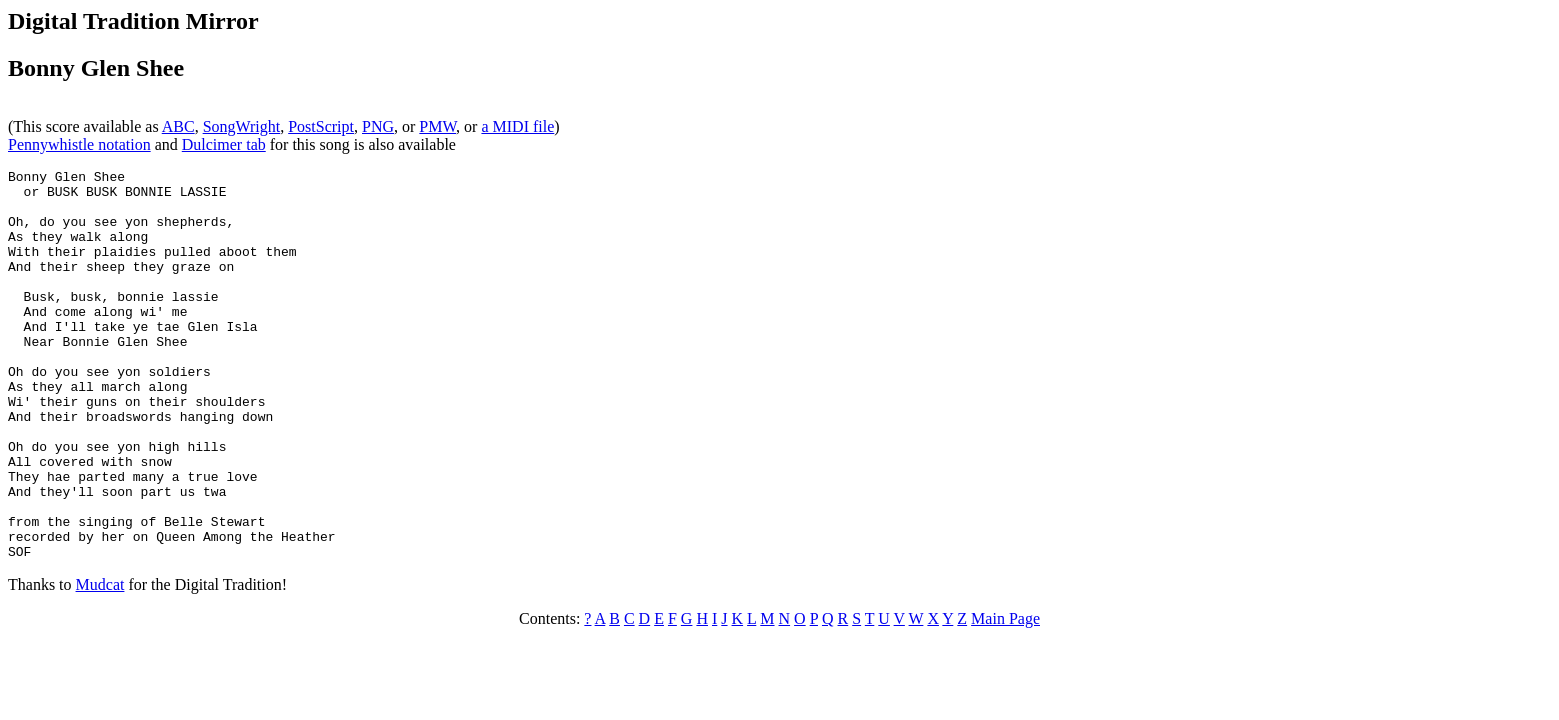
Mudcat (100, 662)
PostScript (321, 126)
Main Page (1005, 696)
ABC (178, 126)
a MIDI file (517, 126)
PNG (378, 126)
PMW (437, 126)
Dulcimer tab (224, 144)
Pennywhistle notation (79, 144)
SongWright (242, 126)
